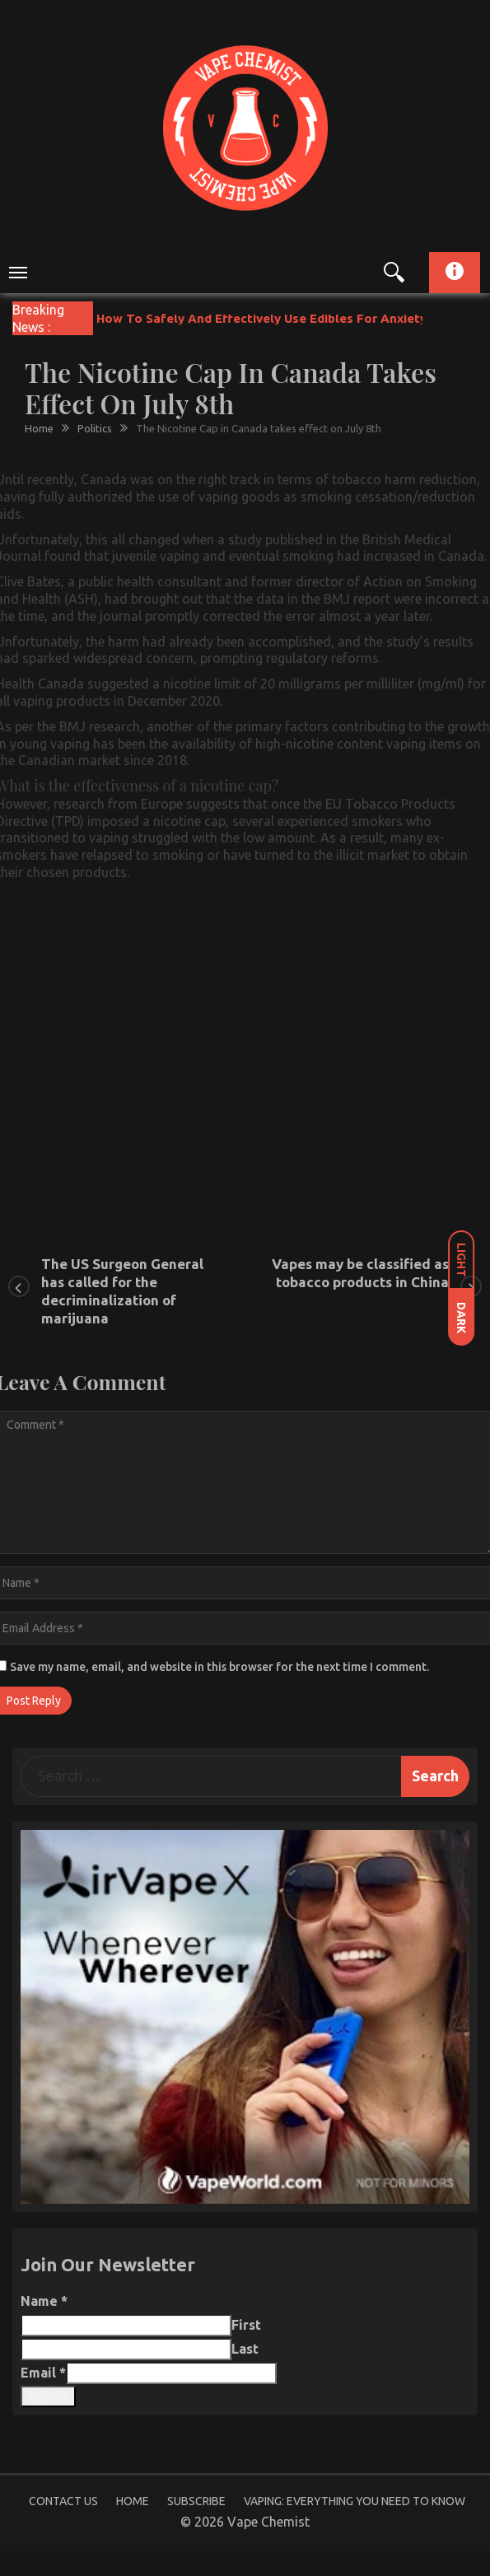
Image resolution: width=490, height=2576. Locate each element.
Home (132, 2501)
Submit (48, 2396)
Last (245, 2348)
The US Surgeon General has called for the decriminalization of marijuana (122, 1291)
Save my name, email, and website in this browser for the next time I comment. (219, 1666)
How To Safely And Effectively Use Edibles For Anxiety (261, 318)
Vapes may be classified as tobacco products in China (360, 1273)
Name (44, 2301)
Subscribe (196, 2501)
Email (43, 2372)
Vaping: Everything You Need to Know (354, 2501)
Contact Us (63, 2501)
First (246, 2324)
